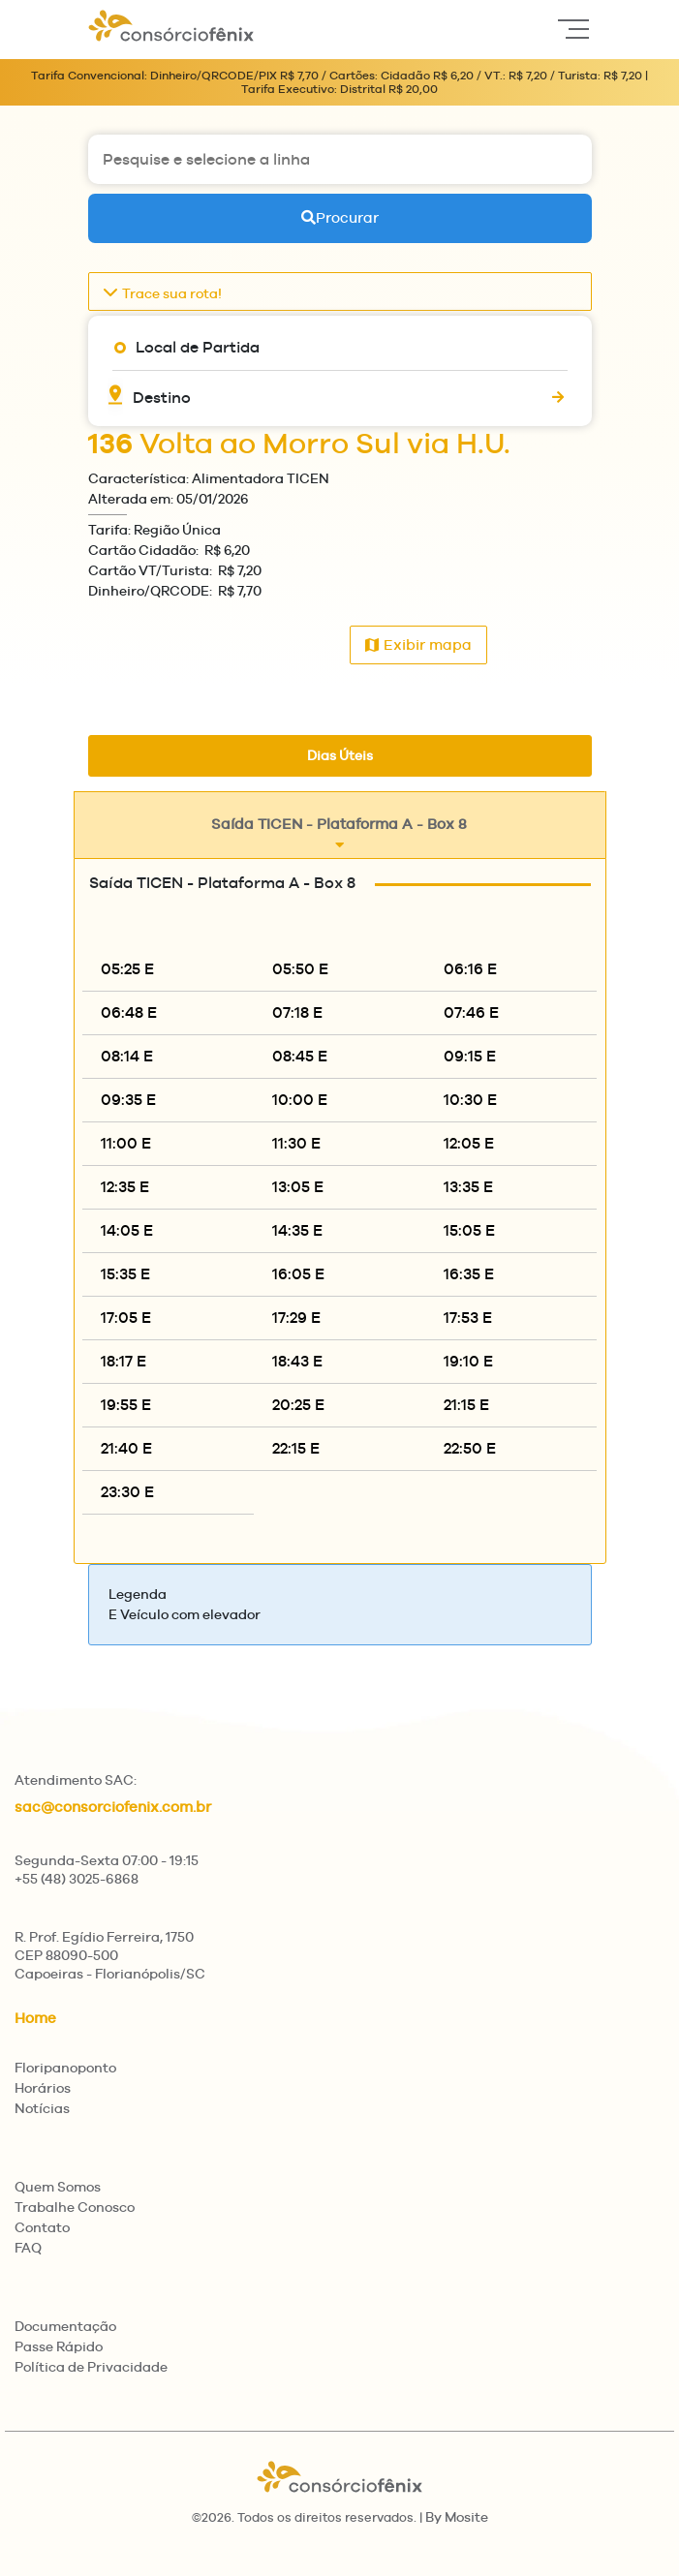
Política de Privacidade (91, 2367)
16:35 (469, 1274)
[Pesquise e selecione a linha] (340, 159)
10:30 (470, 1099)
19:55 (126, 1404)
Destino (162, 397)
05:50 (300, 969)
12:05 (469, 1143)
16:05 (298, 1274)
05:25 (127, 969)
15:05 (469, 1230)
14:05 (127, 1230)
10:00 (299, 1099)
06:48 (129, 1012)
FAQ (28, 2247)
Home (35, 2017)
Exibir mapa (418, 644)
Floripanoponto (65, 2067)
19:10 (468, 1361)
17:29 (296, 1317)
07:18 (297, 1012)
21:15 (466, 1404)
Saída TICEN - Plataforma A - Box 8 (339, 834)
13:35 (468, 1187)
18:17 (123, 1361)
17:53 (468, 1317)
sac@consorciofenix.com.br (113, 1806)
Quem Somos (58, 2186)
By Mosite (456, 2517)
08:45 (299, 1056)
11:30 (296, 1143)
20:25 (298, 1404)
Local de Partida (198, 347)
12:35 (125, 1187)
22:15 (296, 1448)
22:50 (470, 1448)
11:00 (126, 1143)
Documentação (65, 2326)
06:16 (470, 969)
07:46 (471, 1012)
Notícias (42, 2108)
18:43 (297, 1361)
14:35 (297, 1230)
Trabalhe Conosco (75, 2207)
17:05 (126, 1317)
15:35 (125, 1274)
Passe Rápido (59, 2346)
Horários (43, 2088)
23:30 (127, 1492)
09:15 (470, 1056)
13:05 (298, 1187)
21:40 (126, 1448)
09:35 (128, 1099)
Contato (42, 2227)
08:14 (127, 1056)
